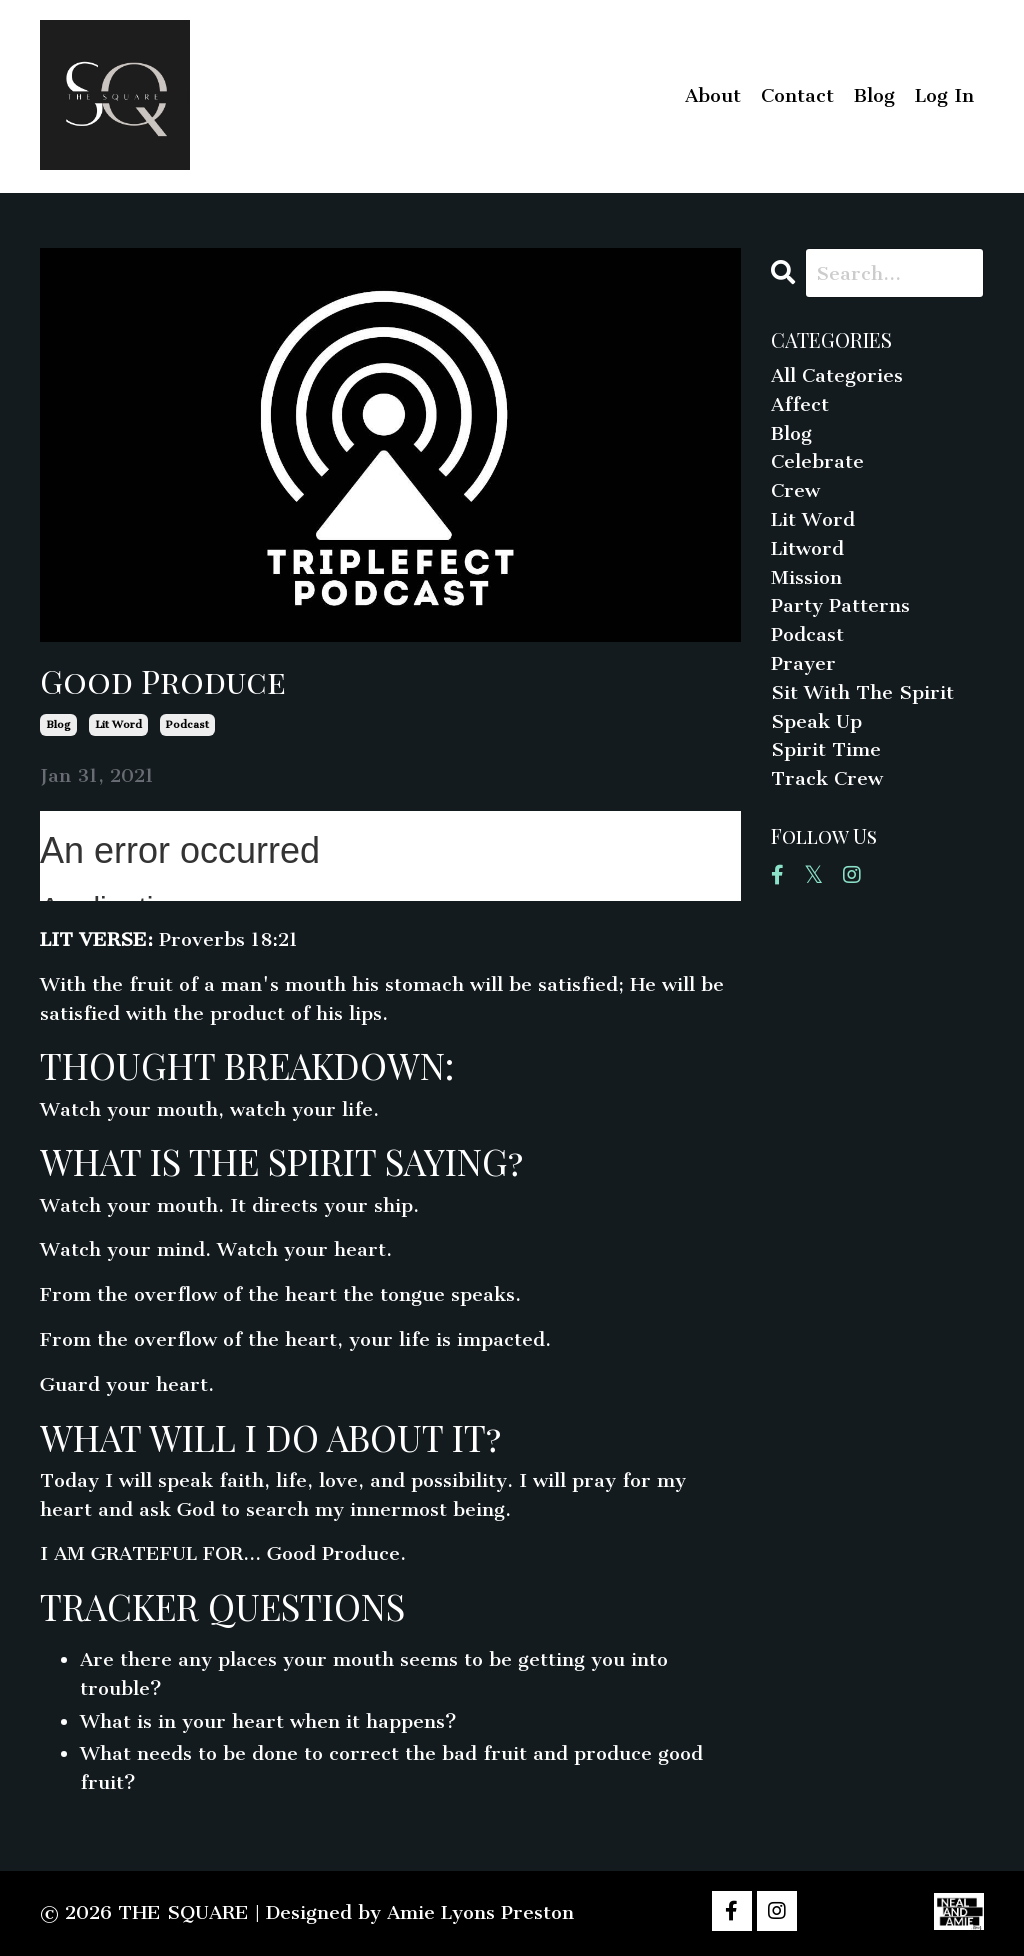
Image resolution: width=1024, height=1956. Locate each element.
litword (807, 548)
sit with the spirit (862, 692)
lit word (118, 724)
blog (58, 724)
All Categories (837, 375)
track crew (827, 778)
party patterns (840, 605)
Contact (797, 95)
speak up (816, 721)
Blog (874, 95)
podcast (187, 724)
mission (806, 577)
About (713, 95)
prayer (803, 663)
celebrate (817, 461)
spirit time (826, 749)
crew (795, 490)
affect (800, 404)
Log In (944, 95)
